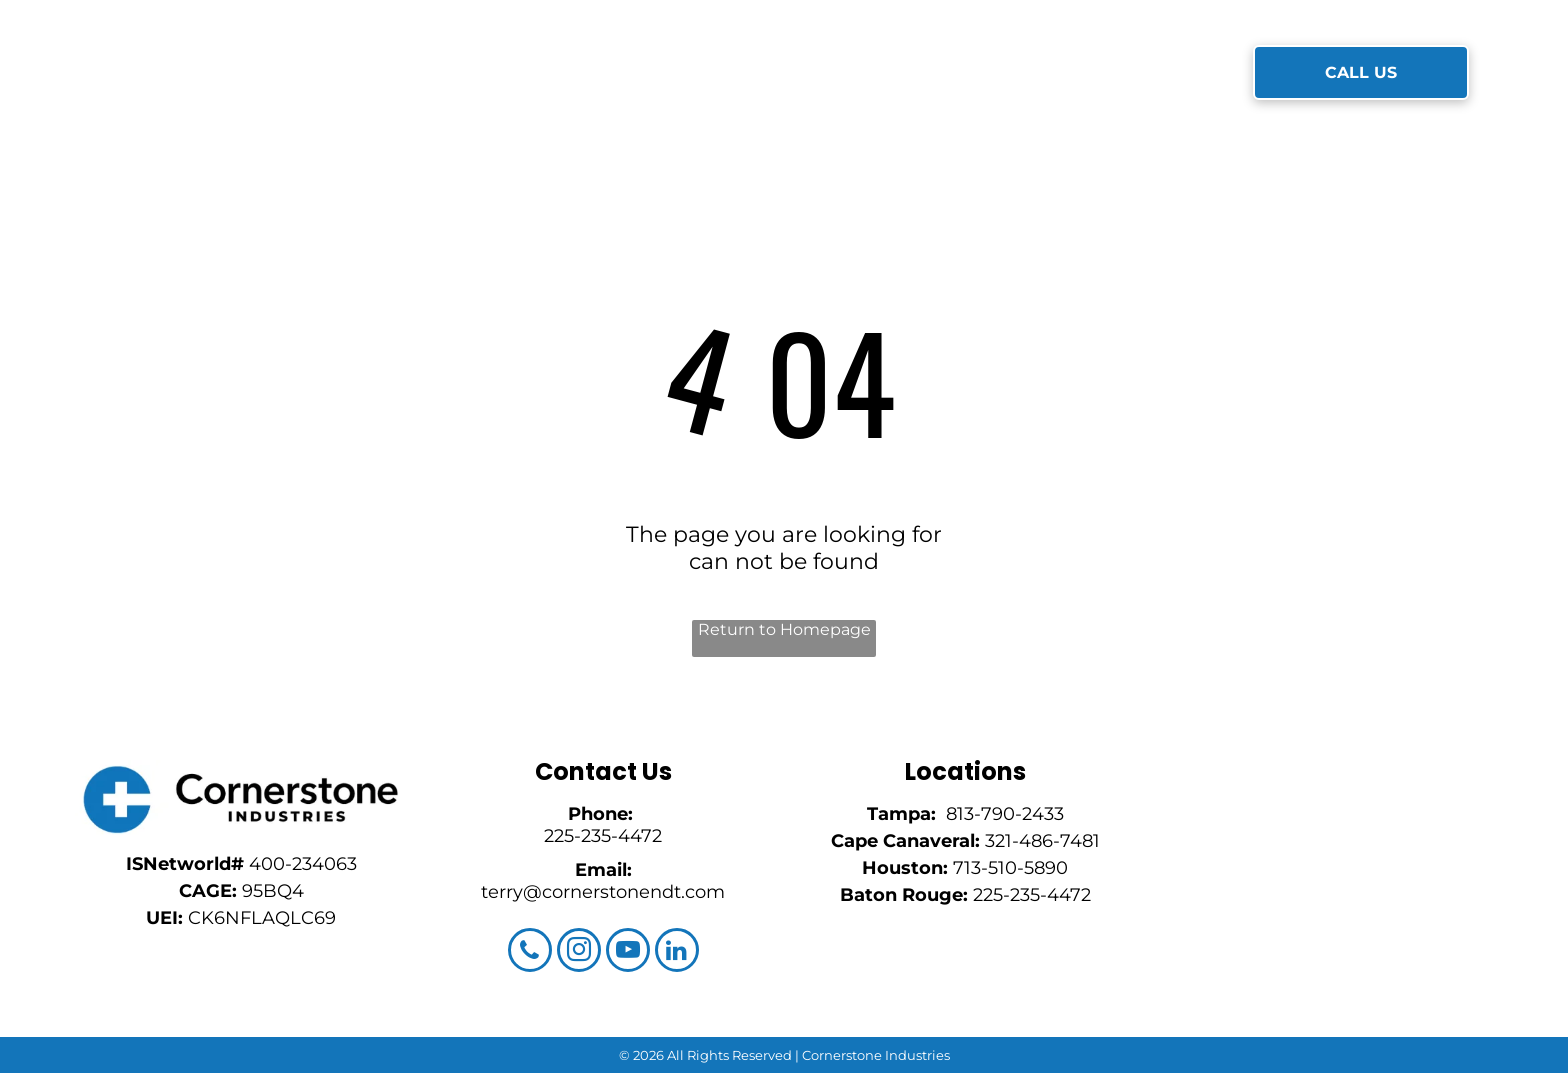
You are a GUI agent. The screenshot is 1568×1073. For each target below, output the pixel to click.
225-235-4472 (603, 836)
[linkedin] (677, 952)
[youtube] (628, 952)
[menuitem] (469, 73)
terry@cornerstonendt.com (603, 892)
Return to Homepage (784, 629)
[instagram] (579, 952)
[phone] (530, 952)
